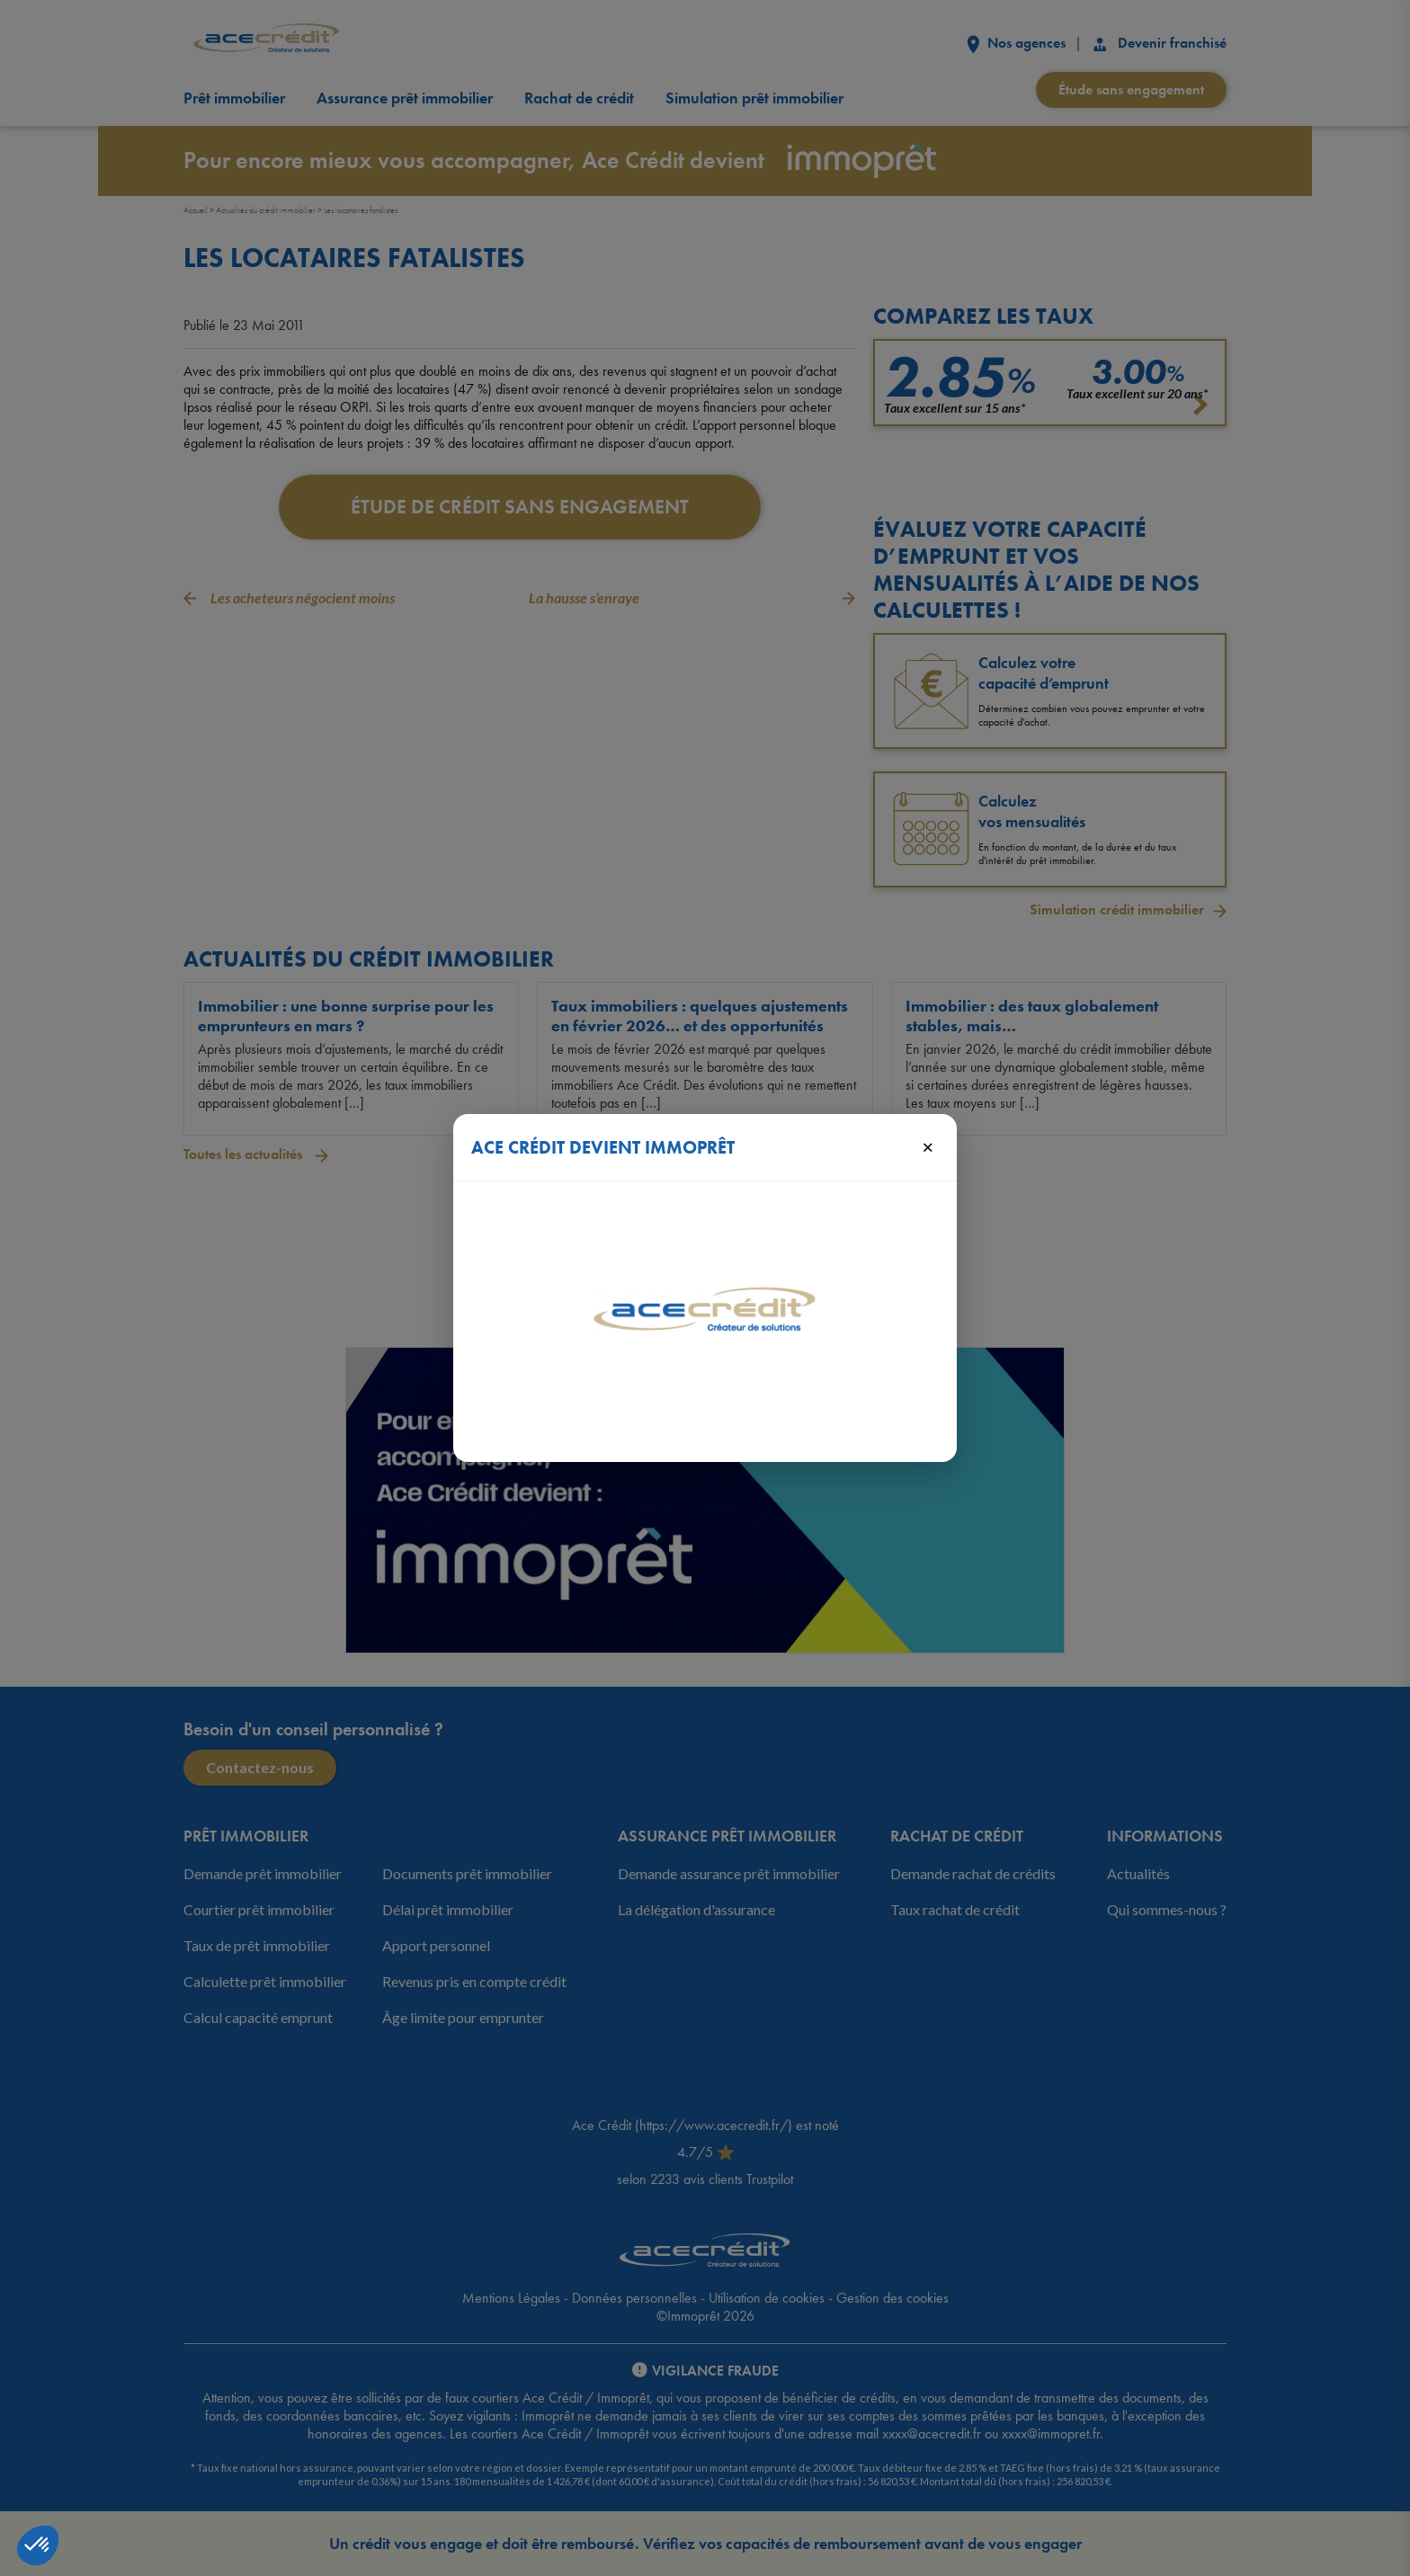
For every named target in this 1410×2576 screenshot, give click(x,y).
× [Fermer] (927, 1146)
